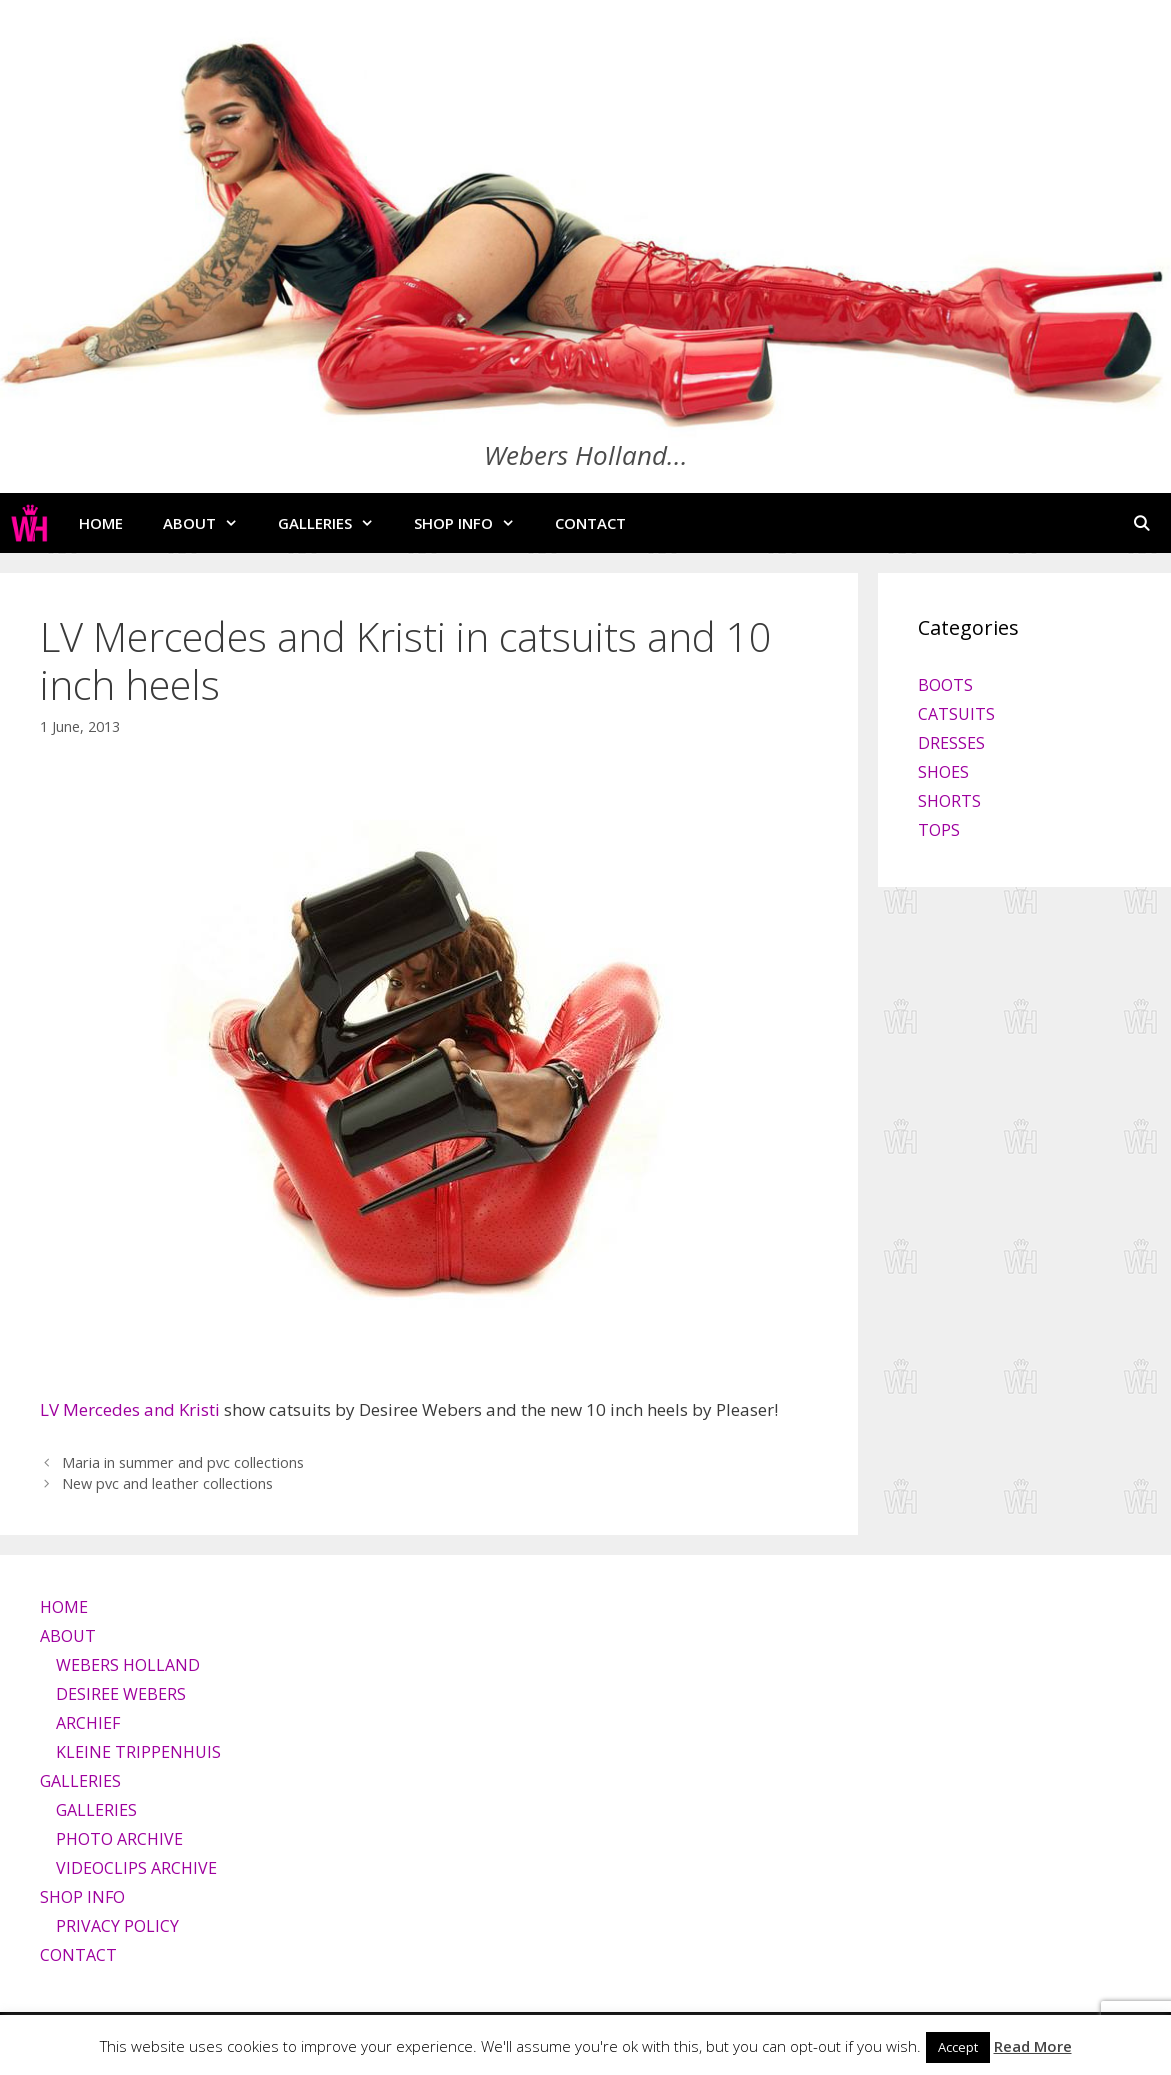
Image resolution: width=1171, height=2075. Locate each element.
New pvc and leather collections (167, 1483)
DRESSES (951, 743)
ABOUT (210, 523)
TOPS (939, 830)
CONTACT (590, 523)
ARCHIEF (88, 1723)
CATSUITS (956, 714)
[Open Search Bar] (1141, 523)
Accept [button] (958, 2047)
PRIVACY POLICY (117, 1926)
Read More (1033, 2046)
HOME (101, 523)
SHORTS (949, 801)
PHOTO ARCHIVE (119, 1839)
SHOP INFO (474, 523)
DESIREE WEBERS (121, 1694)
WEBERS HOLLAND (128, 1665)
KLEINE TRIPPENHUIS (138, 1752)
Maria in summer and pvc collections (183, 1462)
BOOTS (945, 685)
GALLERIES (336, 523)
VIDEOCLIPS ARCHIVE (136, 1868)
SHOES (943, 772)
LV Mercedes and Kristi (130, 1409)
